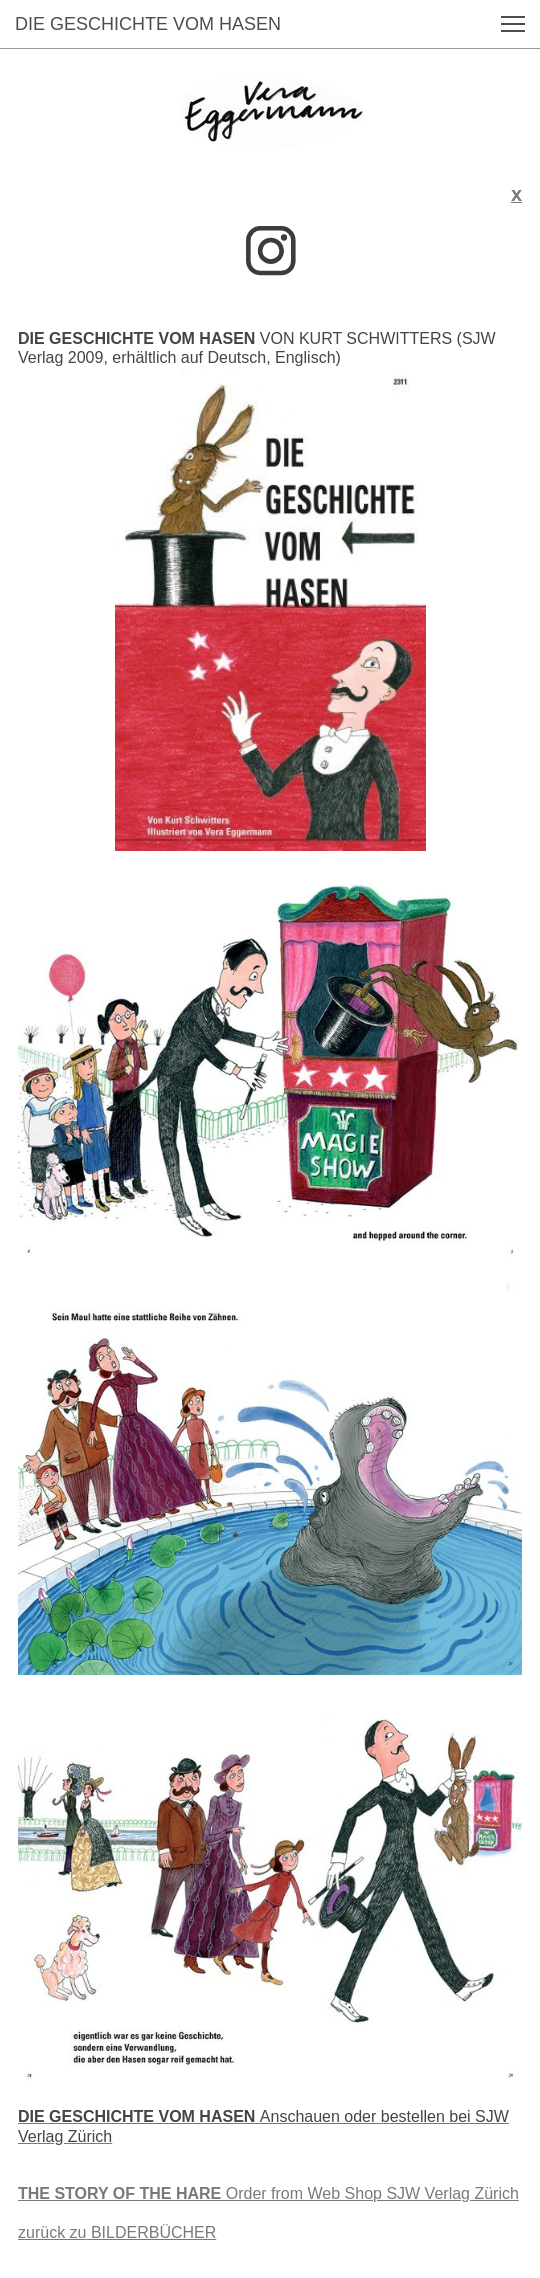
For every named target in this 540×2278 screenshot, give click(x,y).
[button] (513, 24)
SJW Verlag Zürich (268, 2193)
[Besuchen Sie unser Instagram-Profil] (271, 251)
